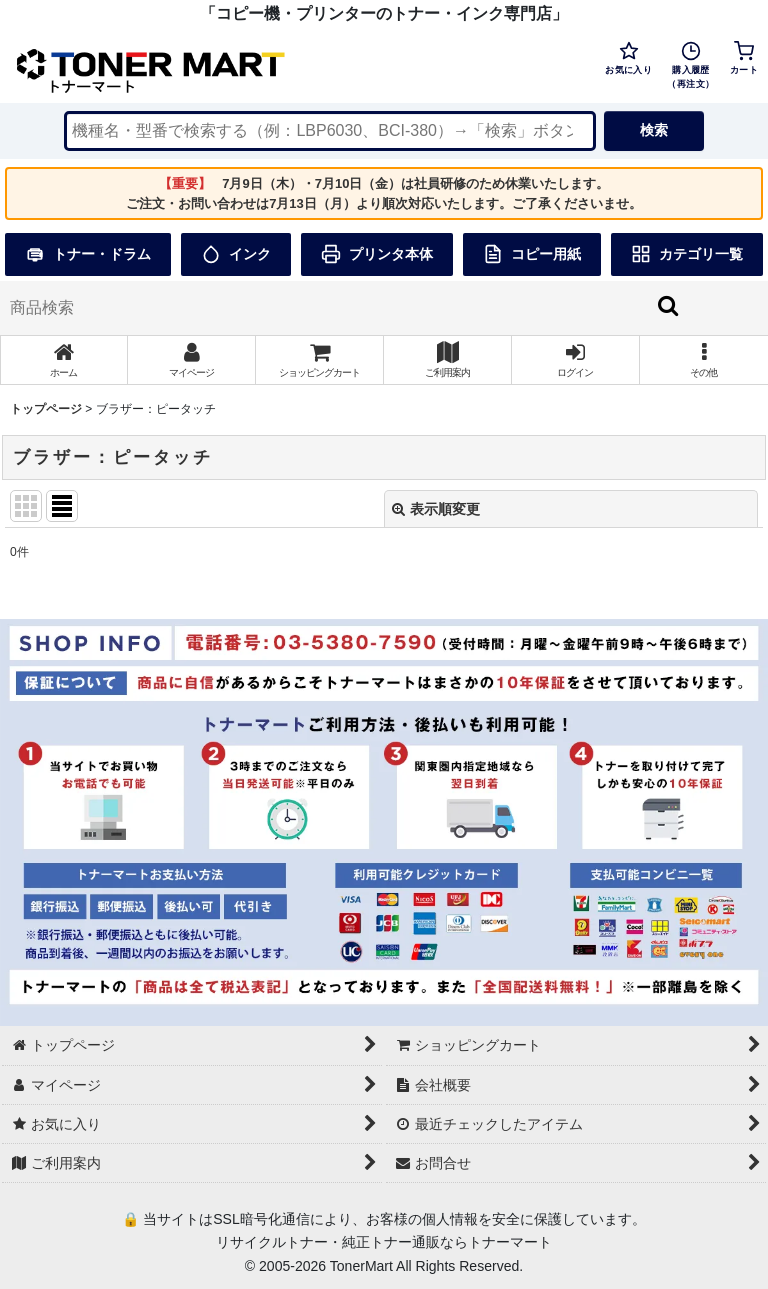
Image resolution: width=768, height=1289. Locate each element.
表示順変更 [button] (436, 509)
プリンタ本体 (377, 254)
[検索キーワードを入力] (329, 131)
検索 (654, 130)
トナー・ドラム (88, 254)
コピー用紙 (532, 254)
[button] (704, 360)
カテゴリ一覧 (687, 254)
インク (236, 254)
